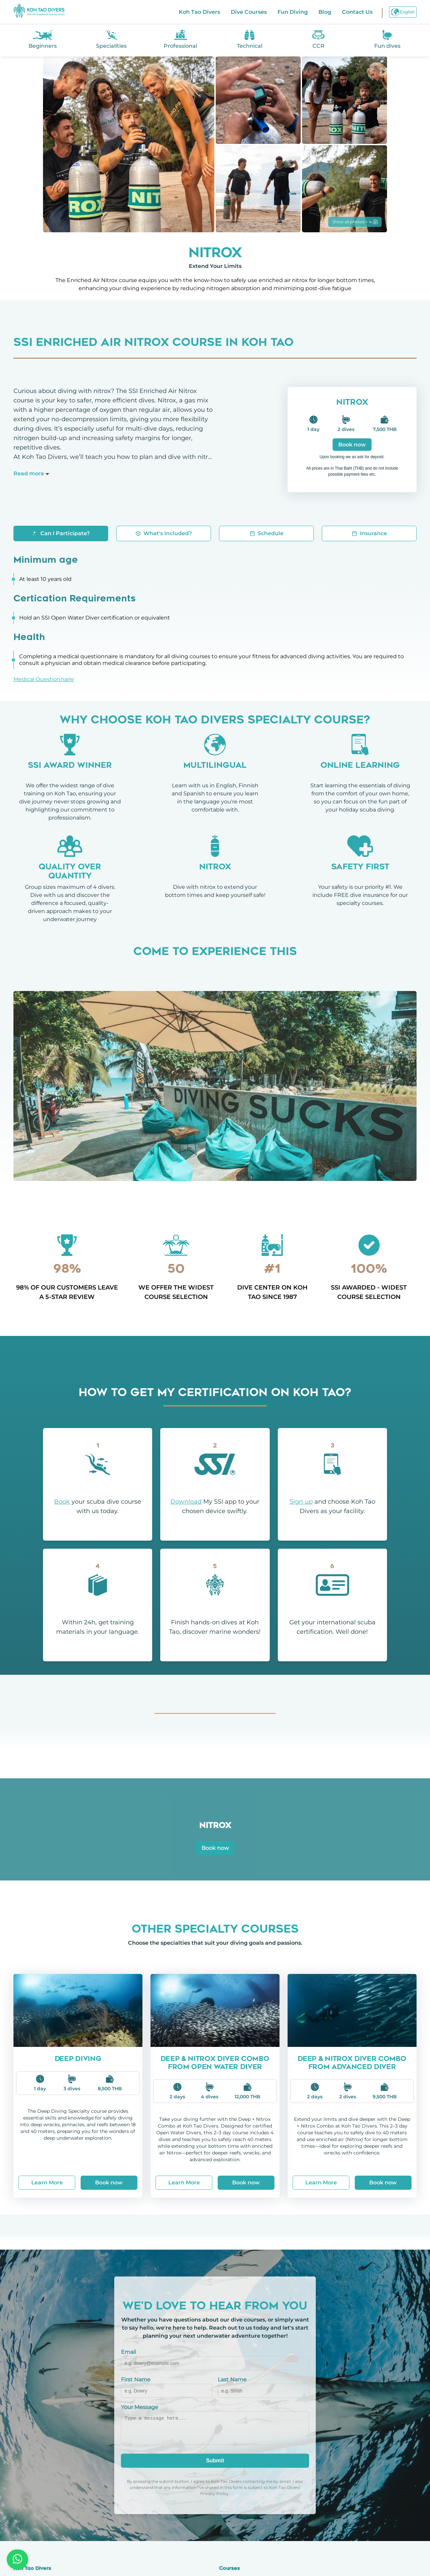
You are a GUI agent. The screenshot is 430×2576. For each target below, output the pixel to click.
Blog (324, 12)
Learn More (47, 2182)
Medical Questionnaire (43, 679)
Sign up (301, 1501)
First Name (135, 2379)
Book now (352, 444)
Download (186, 1501)
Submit (215, 2460)
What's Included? (163, 533)
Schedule (267, 533)
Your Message (139, 2407)
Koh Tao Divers (199, 12)
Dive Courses (249, 12)
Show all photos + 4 (355, 221)
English (403, 12)
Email (128, 2352)
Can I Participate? (61, 533)
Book (62, 1501)
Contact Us (357, 12)
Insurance (369, 533)
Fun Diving (292, 12)
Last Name (232, 2379)
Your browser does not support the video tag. (215, 1086)
